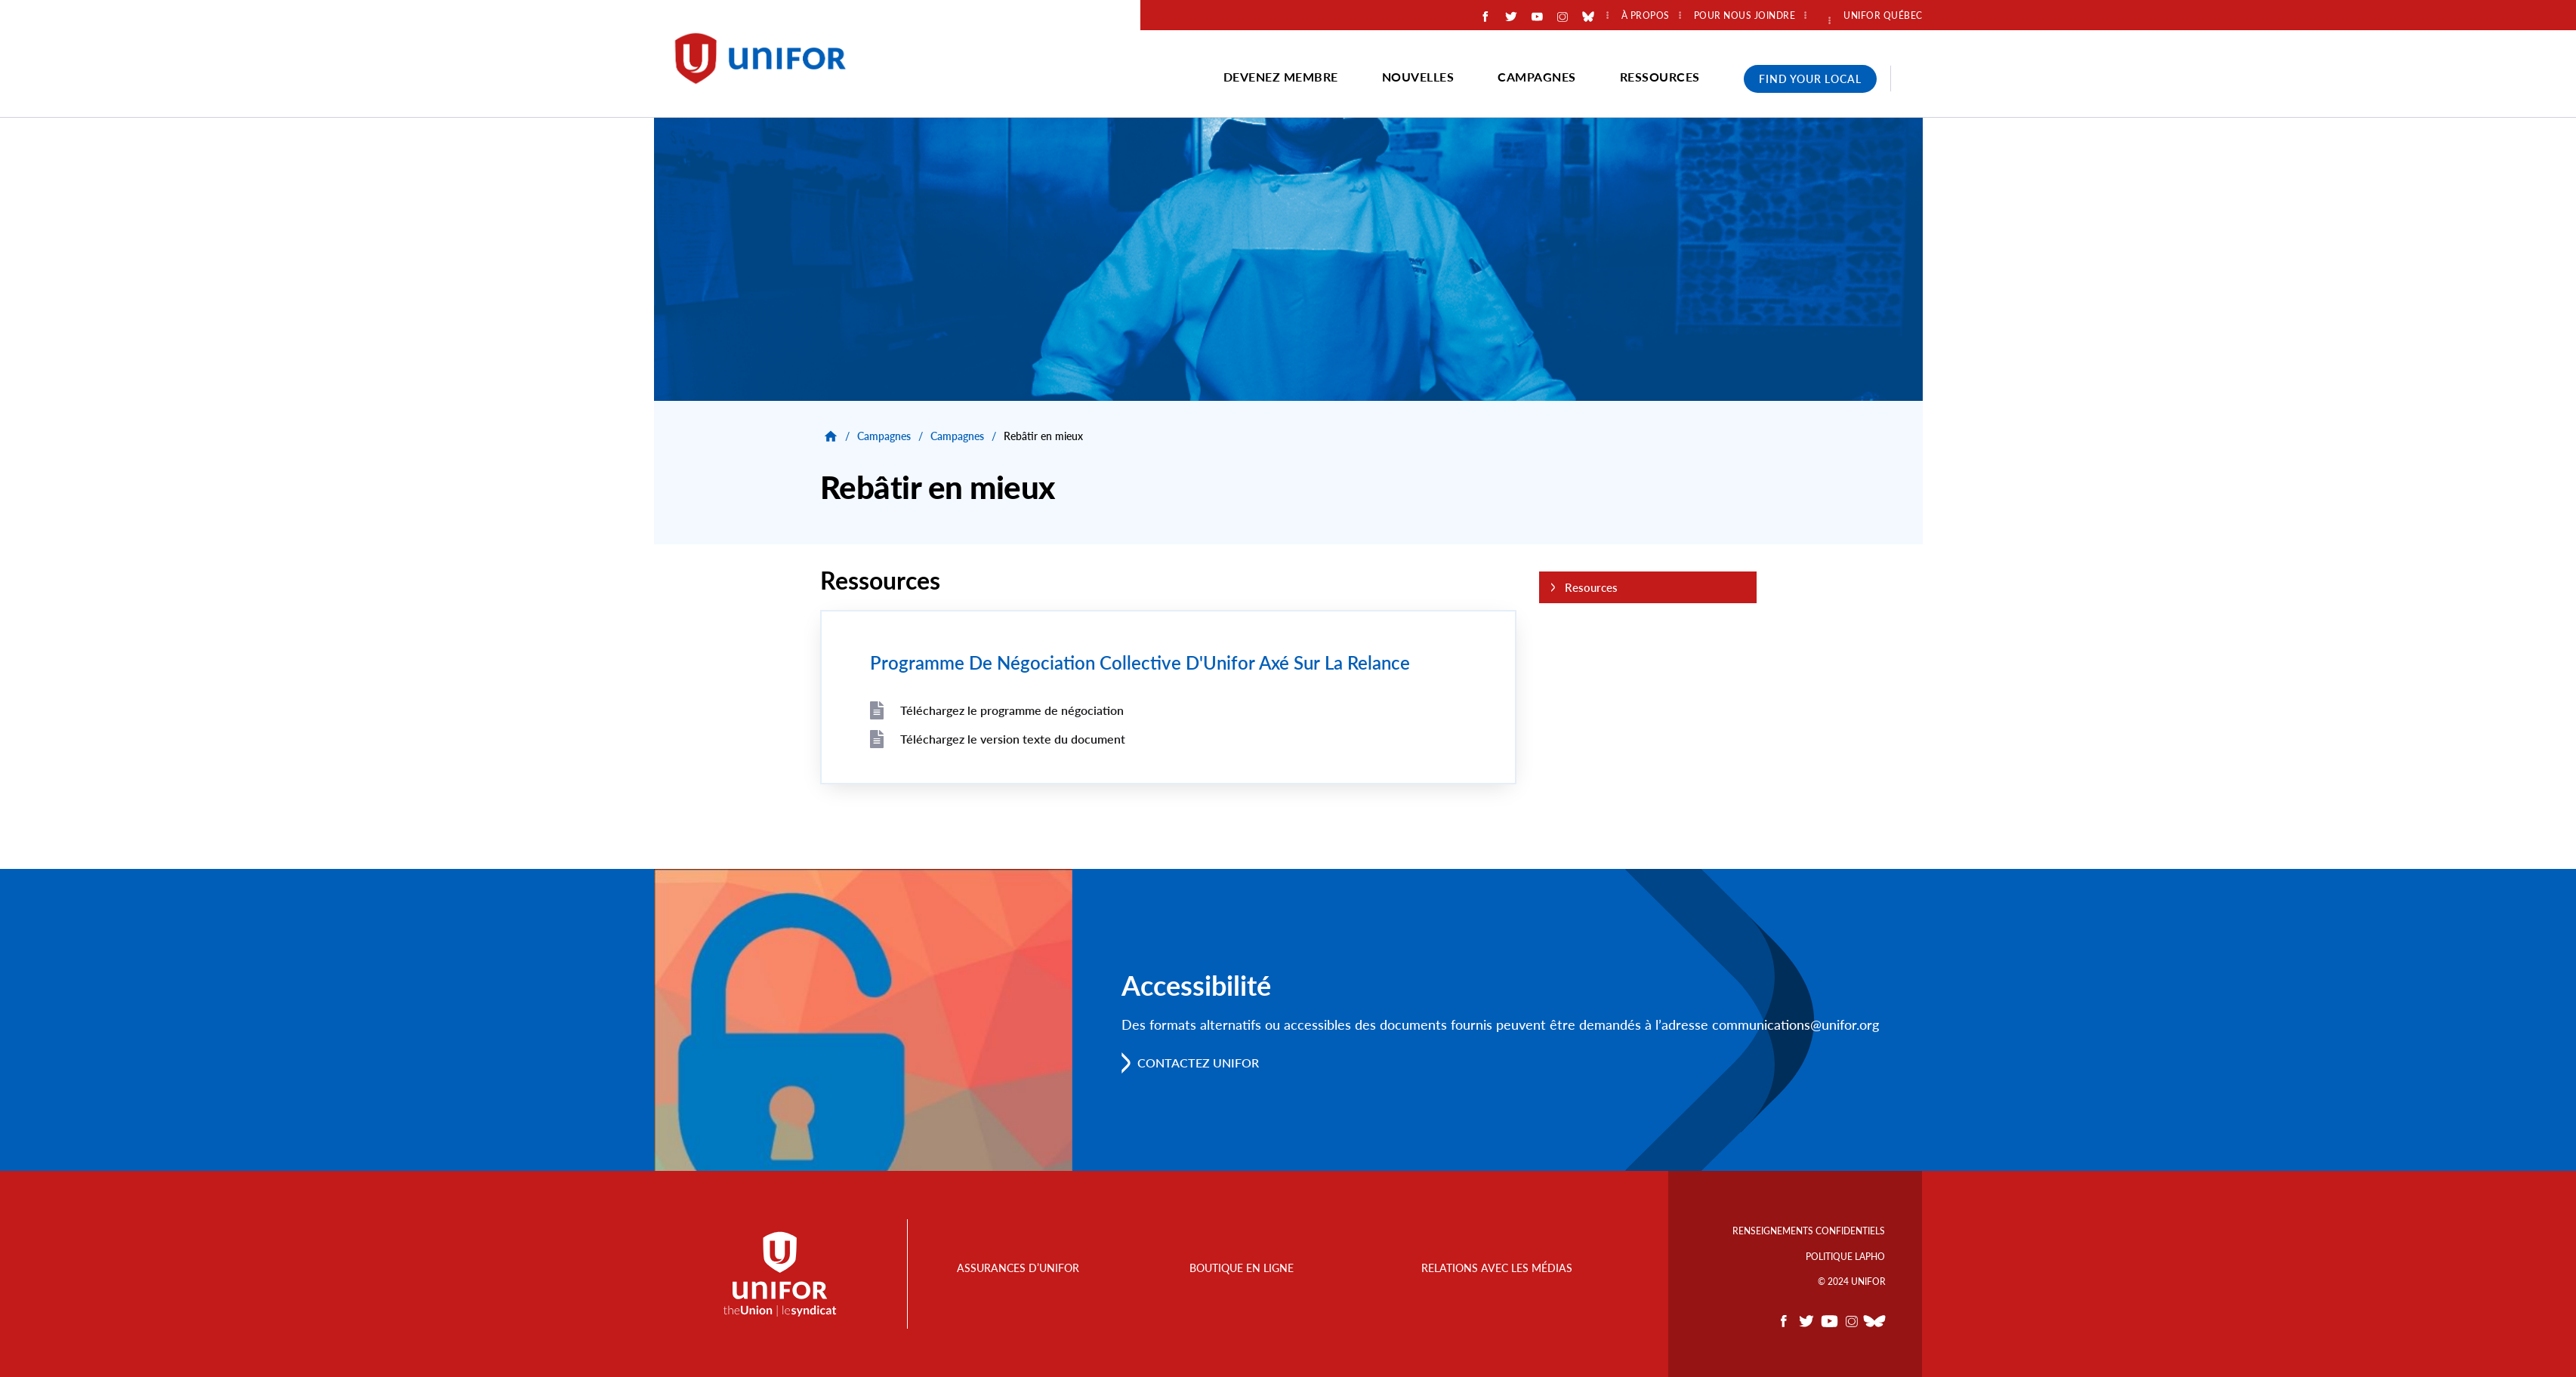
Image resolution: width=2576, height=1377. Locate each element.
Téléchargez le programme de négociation (1012, 710)
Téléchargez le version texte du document (1012, 739)
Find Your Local (1810, 78)
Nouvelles (1418, 76)
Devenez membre (1280, 76)
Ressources (1660, 76)
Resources (1591, 587)
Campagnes (1537, 76)
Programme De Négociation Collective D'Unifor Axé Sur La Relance (1139, 662)
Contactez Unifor (1199, 1062)
